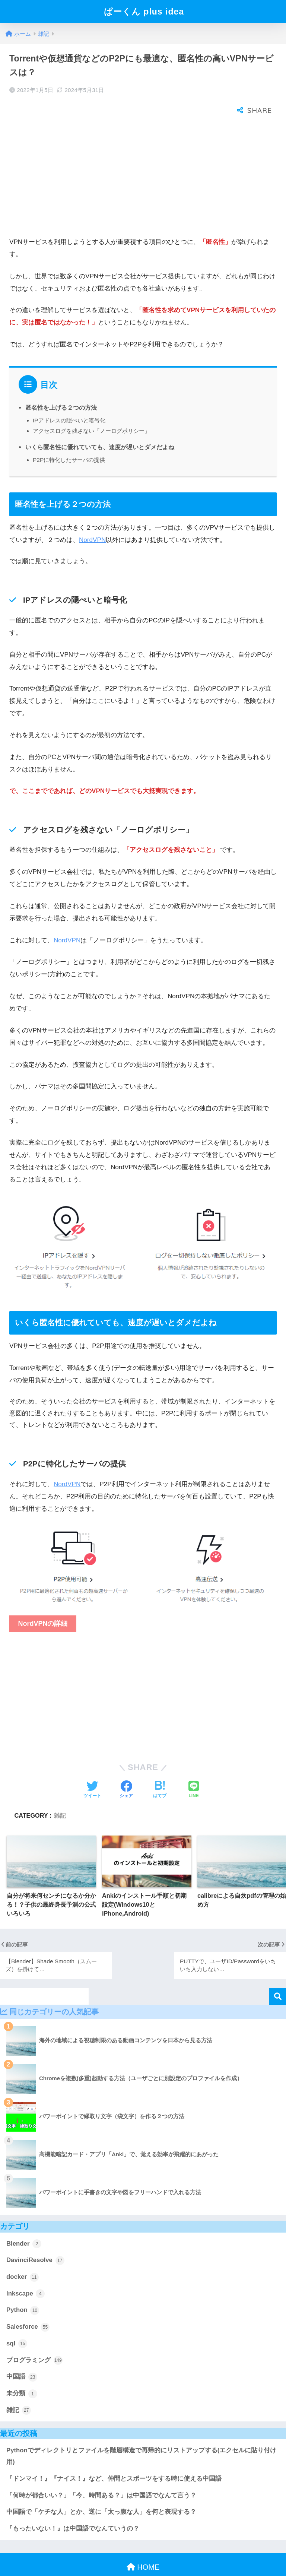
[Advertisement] (143, 157)
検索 (277, 1976)
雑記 (60, 1795)
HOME (143, 2546)
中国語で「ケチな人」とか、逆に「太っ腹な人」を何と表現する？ (101, 2491)
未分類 (21, 2373)
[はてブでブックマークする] (159, 1770)
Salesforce (28, 2306)
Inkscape (25, 2273)
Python (22, 2289)
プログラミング (34, 2339)
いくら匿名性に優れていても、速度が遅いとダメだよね (99, 426)
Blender (23, 2223)
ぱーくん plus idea (144, 11)
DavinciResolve (35, 2240)
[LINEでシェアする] (193, 1770)
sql (16, 2323)
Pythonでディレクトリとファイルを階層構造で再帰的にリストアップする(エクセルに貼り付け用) (141, 2435)
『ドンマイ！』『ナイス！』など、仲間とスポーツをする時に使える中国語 (114, 2458)
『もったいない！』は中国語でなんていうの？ (72, 2508)
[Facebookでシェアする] (126, 1770)
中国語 (21, 2356)
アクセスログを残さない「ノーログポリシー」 (91, 410)
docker (22, 2256)
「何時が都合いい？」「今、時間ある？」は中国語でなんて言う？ (101, 2474)
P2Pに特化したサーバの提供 (69, 439)
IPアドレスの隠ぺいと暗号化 (69, 400)
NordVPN (92, 519)
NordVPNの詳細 (42, 1603)
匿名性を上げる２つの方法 (61, 387)
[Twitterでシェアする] (92, 1770)
